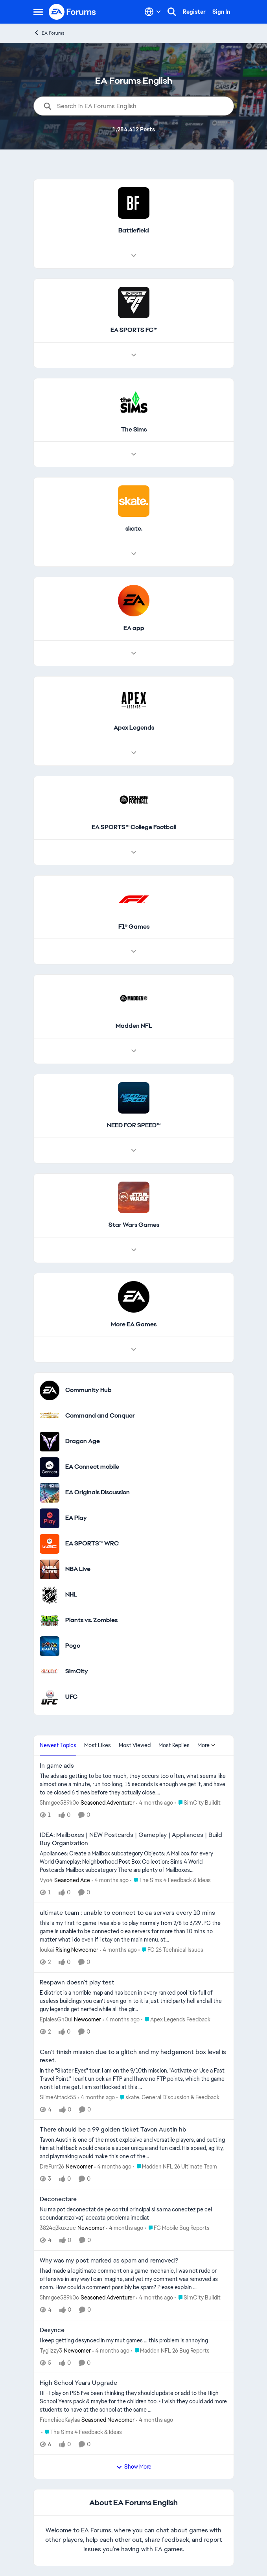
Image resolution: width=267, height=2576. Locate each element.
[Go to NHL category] (49, 1595)
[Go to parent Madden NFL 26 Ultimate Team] (175, 2167)
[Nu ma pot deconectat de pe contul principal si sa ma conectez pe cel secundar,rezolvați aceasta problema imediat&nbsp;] (134, 2213)
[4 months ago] (154, 1802)
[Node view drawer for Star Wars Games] (133, 1250)
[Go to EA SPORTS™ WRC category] (49, 1544)
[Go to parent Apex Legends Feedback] (175, 2019)
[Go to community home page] (73, 12)
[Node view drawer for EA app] (133, 653)
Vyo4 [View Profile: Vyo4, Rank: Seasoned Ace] (46, 1880)
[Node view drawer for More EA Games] (133, 1349)
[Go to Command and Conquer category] (49, 1416)
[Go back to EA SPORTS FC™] (133, 330)
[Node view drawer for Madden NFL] (133, 1051)
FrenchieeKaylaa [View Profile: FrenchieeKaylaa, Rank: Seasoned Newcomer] (60, 2419)
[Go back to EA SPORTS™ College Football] (133, 827)
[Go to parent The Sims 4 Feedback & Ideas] (170, 1880)
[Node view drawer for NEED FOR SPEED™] (133, 1150)
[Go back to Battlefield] (133, 231)
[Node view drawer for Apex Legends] (133, 753)
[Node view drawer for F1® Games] (133, 951)
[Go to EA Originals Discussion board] (49, 1493)
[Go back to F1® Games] (133, 927)
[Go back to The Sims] (133, 430)
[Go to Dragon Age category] (49, 1441)
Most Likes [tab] (97, 1745)
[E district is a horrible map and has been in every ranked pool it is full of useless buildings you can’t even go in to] (134, 2001)
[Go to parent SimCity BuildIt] (198, 1802)
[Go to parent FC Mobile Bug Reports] (177, 2228)
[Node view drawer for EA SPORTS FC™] (133, 355)
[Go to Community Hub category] (49, 1390)
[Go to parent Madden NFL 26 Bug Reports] (170, 2350)
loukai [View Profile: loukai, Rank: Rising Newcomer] (47, 1949)
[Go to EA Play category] (49, 1518)
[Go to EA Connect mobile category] (49, 1467)
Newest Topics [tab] (58, 1745)
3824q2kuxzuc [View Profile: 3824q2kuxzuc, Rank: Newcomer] (58, 2227)
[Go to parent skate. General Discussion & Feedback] (167, 2097)
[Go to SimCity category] (49, 1672)
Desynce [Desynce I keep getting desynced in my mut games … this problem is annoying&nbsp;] (52, 2330)
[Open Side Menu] (38, 12)
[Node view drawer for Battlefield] (133, 255)
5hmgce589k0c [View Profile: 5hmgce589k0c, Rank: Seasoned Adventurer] (59, 1802)
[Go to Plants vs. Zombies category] (49, 1620)
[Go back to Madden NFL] (133, 1026)
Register (194, 11)
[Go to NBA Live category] (49, 1569)
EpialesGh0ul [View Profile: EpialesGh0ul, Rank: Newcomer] (56, 2019)
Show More (133, 2466)
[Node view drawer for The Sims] (133, 454)
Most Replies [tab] (174, 1745)
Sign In (221, 11)
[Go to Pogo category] (49, 1646)
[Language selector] (152, 12)
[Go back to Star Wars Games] (133, 1225)
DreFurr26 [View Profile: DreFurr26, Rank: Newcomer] (52, 2166)
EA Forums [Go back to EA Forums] (48, 33)
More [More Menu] (206, 1745)
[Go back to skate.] (133, 529)
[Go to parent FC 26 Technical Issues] (170, 1950)
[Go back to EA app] (133, 628)
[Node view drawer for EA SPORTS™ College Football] (133, 852)
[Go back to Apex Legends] (133, 728)
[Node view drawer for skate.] (133, 554)
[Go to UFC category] (49, 1697)
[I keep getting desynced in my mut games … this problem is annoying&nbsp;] (134, 2340)
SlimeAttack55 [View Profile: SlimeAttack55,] (58, 2096)
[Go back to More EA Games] (134, 1324)
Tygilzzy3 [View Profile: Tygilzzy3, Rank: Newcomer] (51, 2350)
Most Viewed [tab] (135, 1745)
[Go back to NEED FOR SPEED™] (133, 1125)
